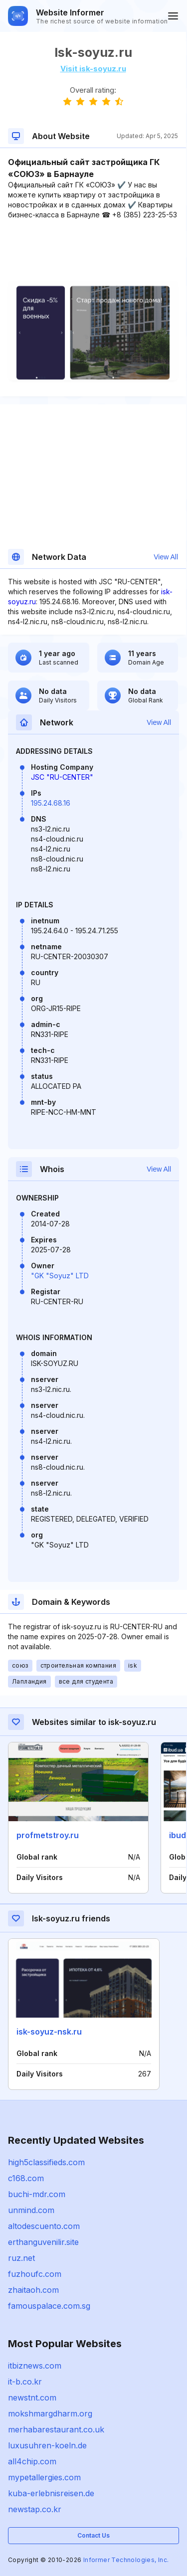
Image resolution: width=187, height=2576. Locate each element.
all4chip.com (32, 2461)
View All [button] (166, 557)
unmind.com (31, 2210)
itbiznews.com (34, 2366)
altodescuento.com (44, 2226)
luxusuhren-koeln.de (47, 2445)
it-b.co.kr (25, 2382)
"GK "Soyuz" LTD (60, 1275)
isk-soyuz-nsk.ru (49, 2032)
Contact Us (93, 2535)
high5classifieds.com (46, 2162)
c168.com (26, 2178)
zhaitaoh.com (33, 2290)
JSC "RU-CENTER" (62, 777)
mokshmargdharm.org (50, 2413)
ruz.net (21, 2258)
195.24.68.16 (50, 803)
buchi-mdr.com (36, 2194)
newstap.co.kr (34, 2509)
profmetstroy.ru (47, 1835)
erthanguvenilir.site (43, 2242)
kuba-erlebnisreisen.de (51, 2493)
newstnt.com (32, 2398)
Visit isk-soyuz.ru (93, 68)
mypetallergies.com (44, 2477)
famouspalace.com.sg (49, 2306)
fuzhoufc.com (34, 2274)
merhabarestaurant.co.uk (56, 2429)
